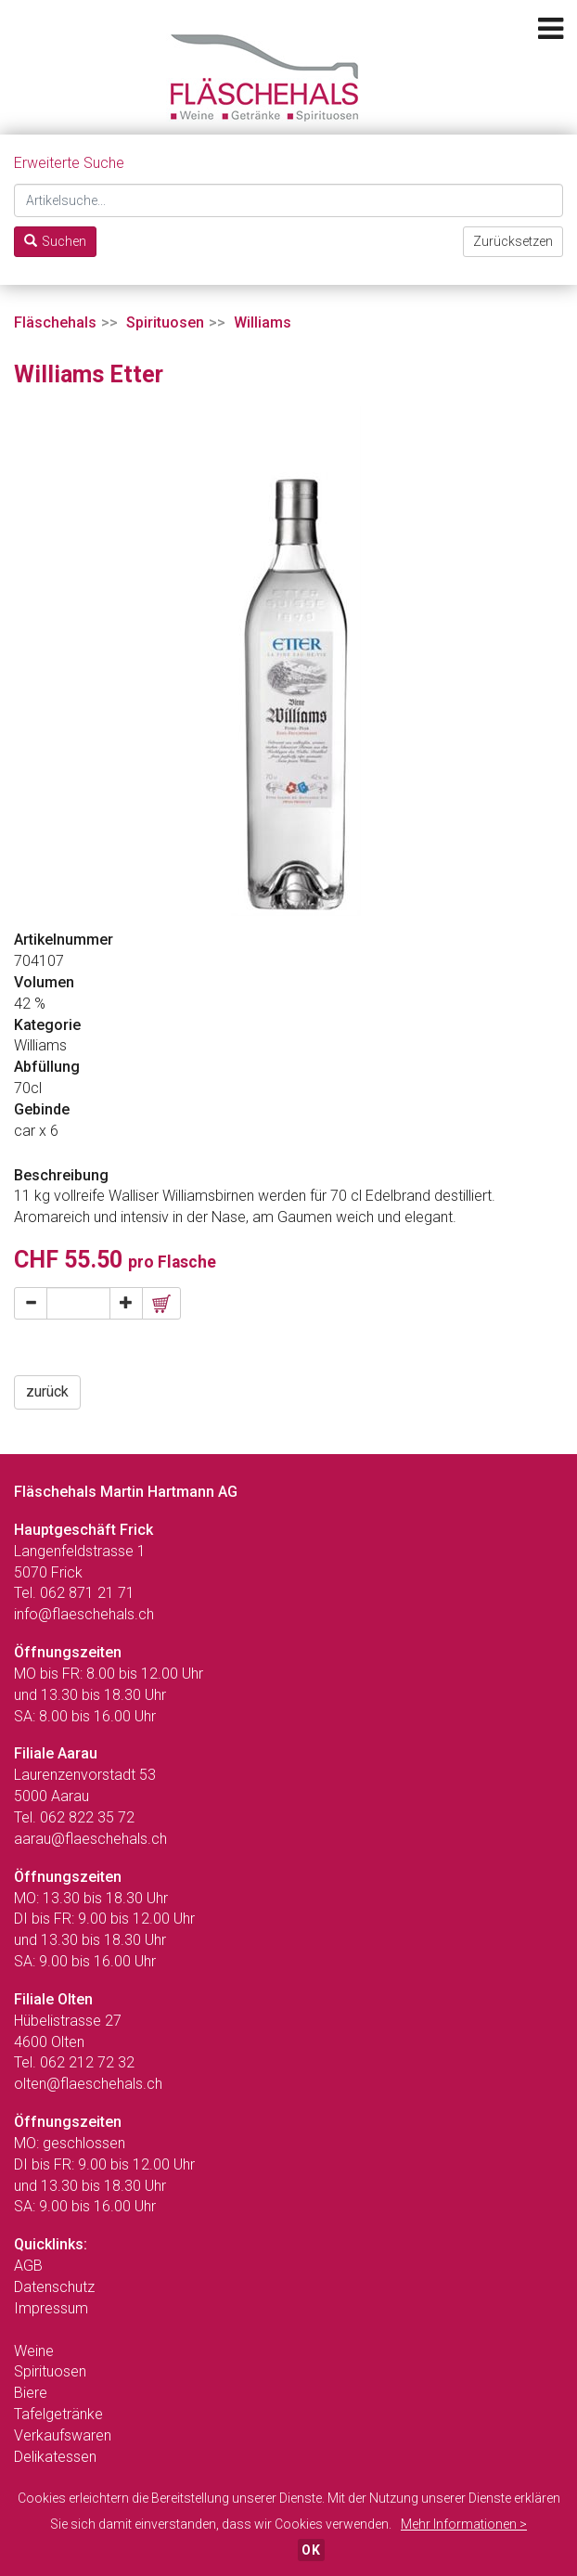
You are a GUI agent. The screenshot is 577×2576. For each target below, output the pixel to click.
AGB (28, 2265)
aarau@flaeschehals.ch (90, 1839)
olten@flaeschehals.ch (88, 2084)
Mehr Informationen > (464, 2524)
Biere (30, 2393)
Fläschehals (55, 322)
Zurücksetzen (513, 241)
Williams (262, 322)
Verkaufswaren (62, 2435)
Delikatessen (55, 2457)
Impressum (51, 2308)
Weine (34, 2351)
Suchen (55, 241)
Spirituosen (165, 322)
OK (311, 2550)
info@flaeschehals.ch (84, 1614)
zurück (47, 1391)
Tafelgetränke (58, 2414)
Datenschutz (54, 2287)
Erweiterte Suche (69, 163)
